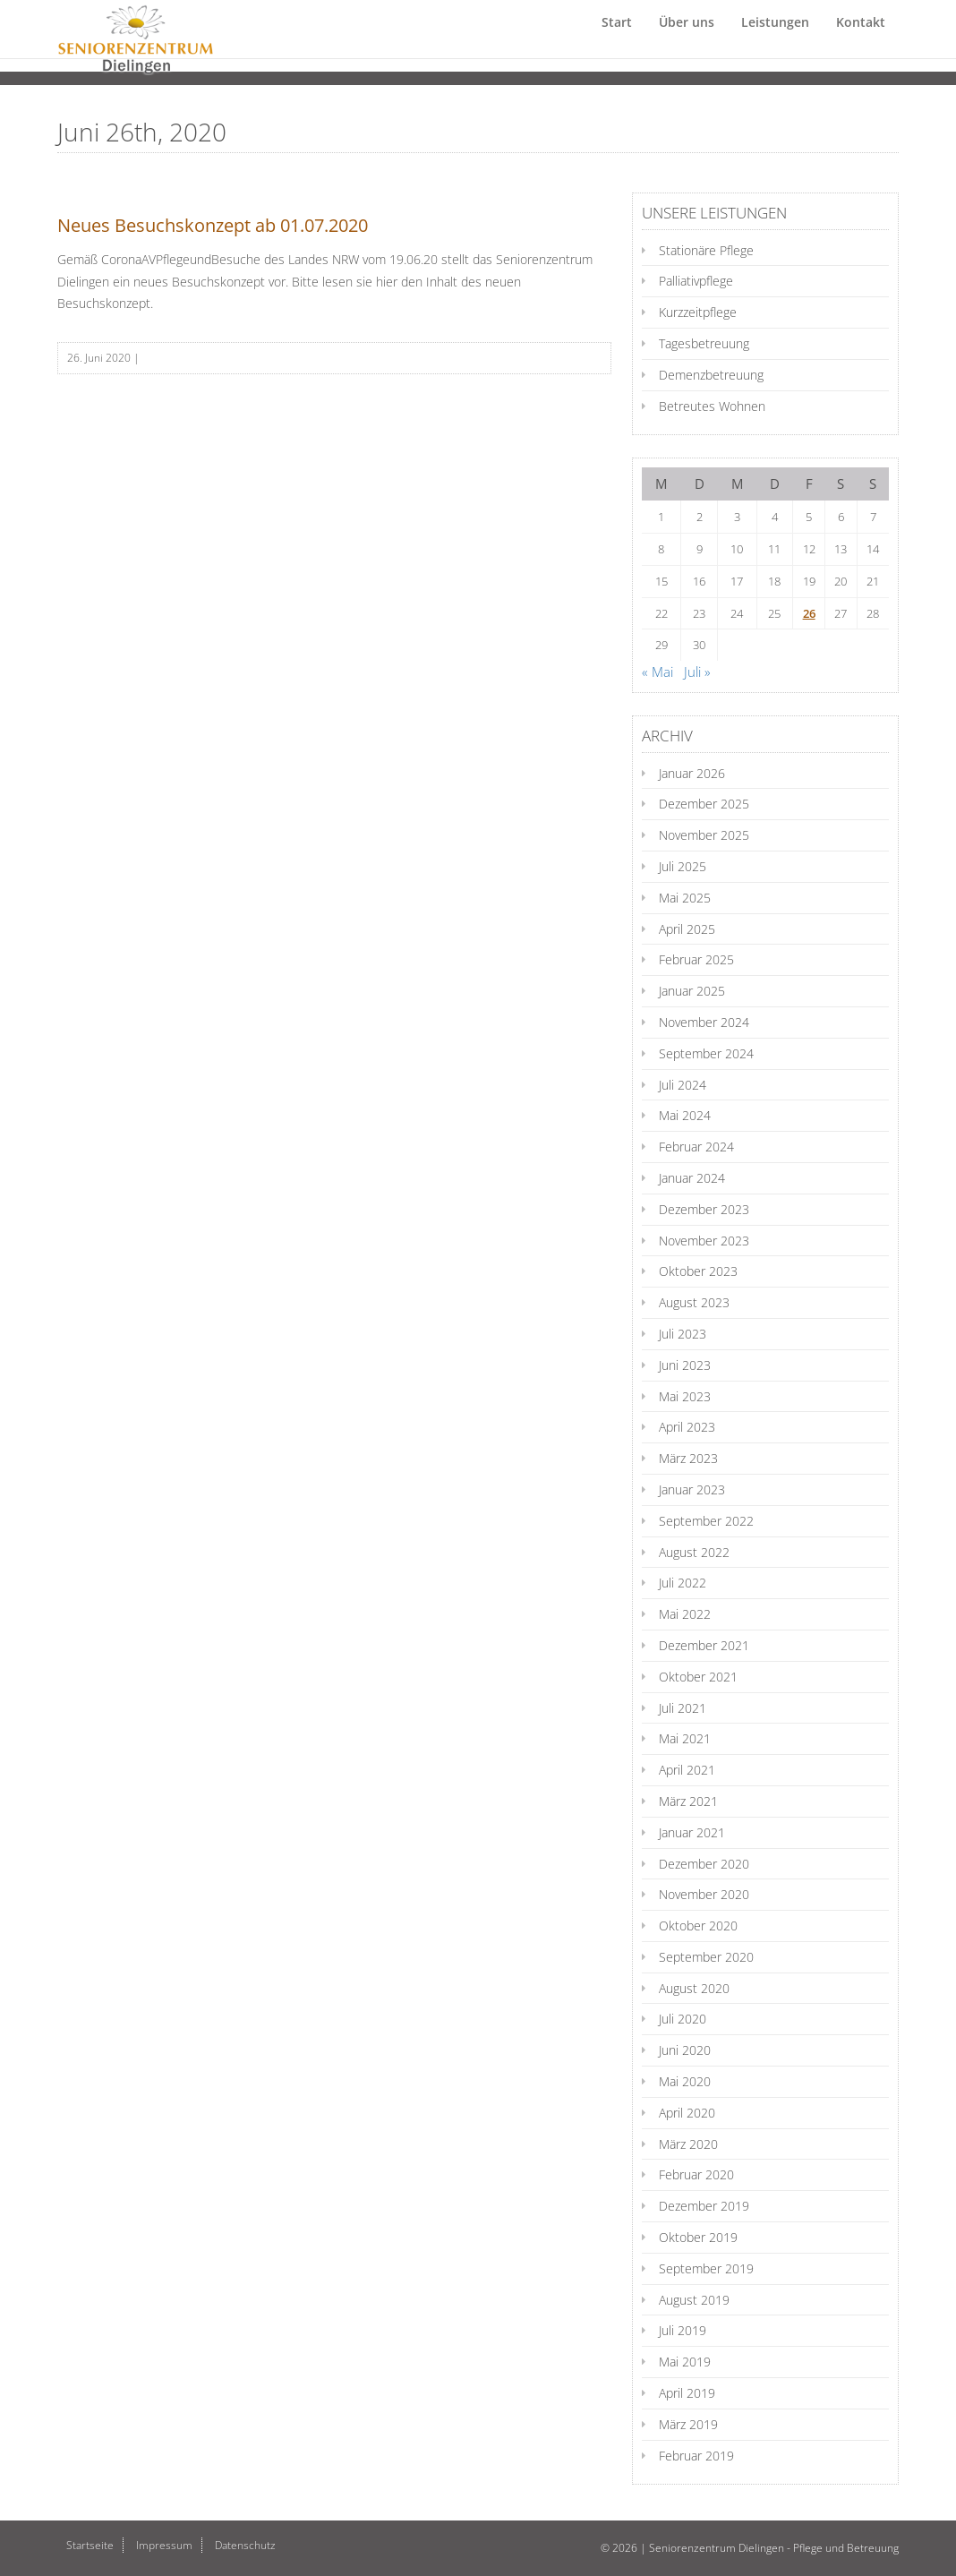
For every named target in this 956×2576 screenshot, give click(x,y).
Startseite (90, 2545)
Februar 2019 (696, 2455)
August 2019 (694, 2299)
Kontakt (860, 39)
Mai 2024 (685, 1115)
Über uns (686, 39)
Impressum (164, 2545)
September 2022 (706, 1520)
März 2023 (688, 1458)
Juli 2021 (682, 1707)
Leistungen (775, 39)
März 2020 (688, 2143)
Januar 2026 (692, 773)
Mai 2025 (685, 897)
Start (617, 39)
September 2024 (706, 1053)
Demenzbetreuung (711, 374)
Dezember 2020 (704, 1863)
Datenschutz (245, 2545)
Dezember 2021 (704, 1645)
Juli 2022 (682, 1582)
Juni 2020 (685, 2049)
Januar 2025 (692, 990)
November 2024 (704, 1022)
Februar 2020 (696, 2174)
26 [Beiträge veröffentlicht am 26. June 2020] (809, 613)
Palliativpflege (696, 280)
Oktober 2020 (698, 1925)
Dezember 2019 (704, 2205)
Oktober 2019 (698, 2237)
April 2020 (687, 2112)
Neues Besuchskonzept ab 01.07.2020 (212, 225)
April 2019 (687, 2392)
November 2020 (704, 1894)
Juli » (697, 671)
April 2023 (687, 1426)
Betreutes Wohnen (712, 406)
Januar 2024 (692, 1177)
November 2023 (704, 1240)
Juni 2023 (685, 1365)
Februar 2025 (696, 959)
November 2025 (704, 834)
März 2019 (688, 2424)
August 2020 (694, 1988)
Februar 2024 (696, 1146)
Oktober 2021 (698, 1676)
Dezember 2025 (704, 803)
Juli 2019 (682, 2330)
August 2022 (694, 1552)
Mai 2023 (685, 1396)
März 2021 (688, 1801)
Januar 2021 (692, 1832)
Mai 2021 (685, 1738)
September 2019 (706, 2268)
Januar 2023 (692, 1489)
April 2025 (687, 928)
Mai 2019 (685, 2361)
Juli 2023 (682, 1333)
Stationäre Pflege (706, 250)
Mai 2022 (685, 1613)
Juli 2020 (682, 2018)
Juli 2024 (682, 1084)
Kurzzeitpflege (698, 312)
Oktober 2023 (698, 1270)
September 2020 (706, 1956)
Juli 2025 (682, 866)
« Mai (657, 671)
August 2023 (694, 1302)
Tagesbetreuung (704, 343)
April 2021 (687, 1769)
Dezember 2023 (704, 1209)
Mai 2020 (685, 2081)
